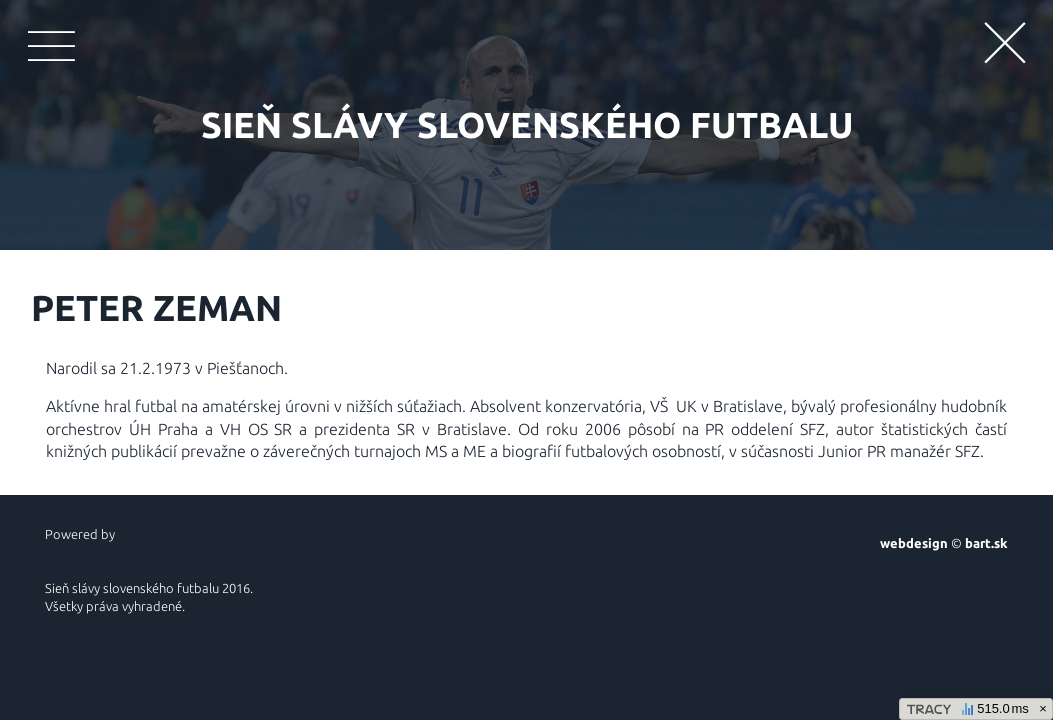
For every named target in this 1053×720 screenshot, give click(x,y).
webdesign (914, 543)
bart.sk (986, 543)
